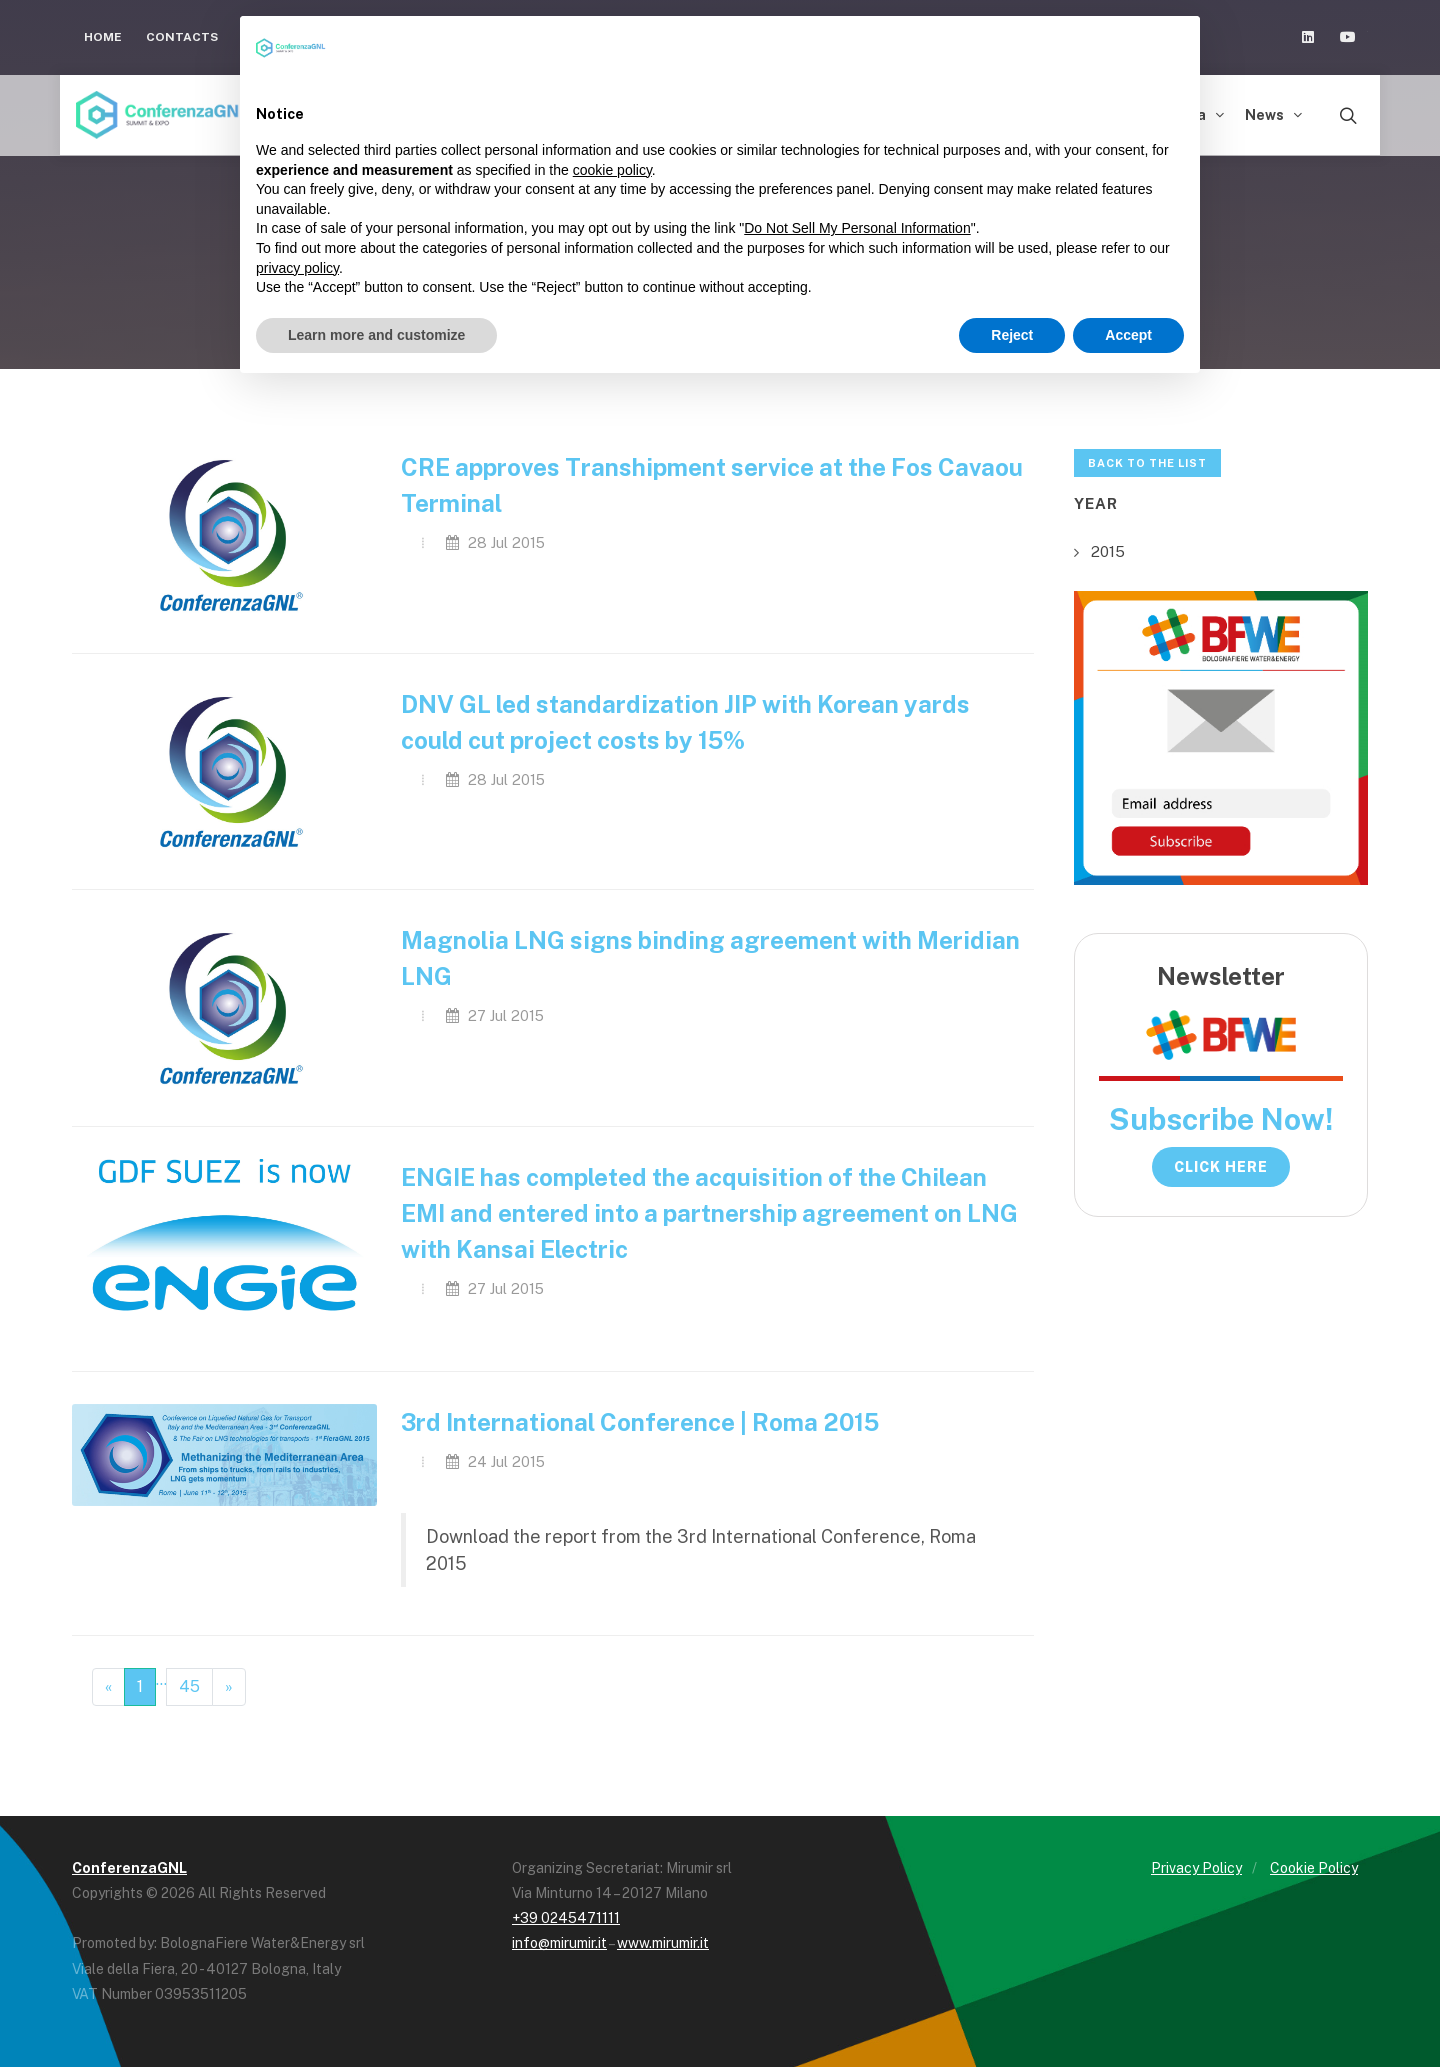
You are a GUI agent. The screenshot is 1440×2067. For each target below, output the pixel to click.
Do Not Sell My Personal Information (857, 228)
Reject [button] (1012, 335)
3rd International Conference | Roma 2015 (640, 1422)
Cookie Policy (1314, 1868)
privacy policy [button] (297, 268)
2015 (1108, 551)
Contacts (182, 37)
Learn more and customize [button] (376, 335)
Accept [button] (1128, 335)
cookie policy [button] (612, 170)
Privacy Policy (1196, 1868)
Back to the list (1147, 463)
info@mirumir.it (559, 1943)
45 (189, 1686)
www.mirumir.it (663, 1943)
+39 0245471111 (566, 1918)
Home (103, 37)
